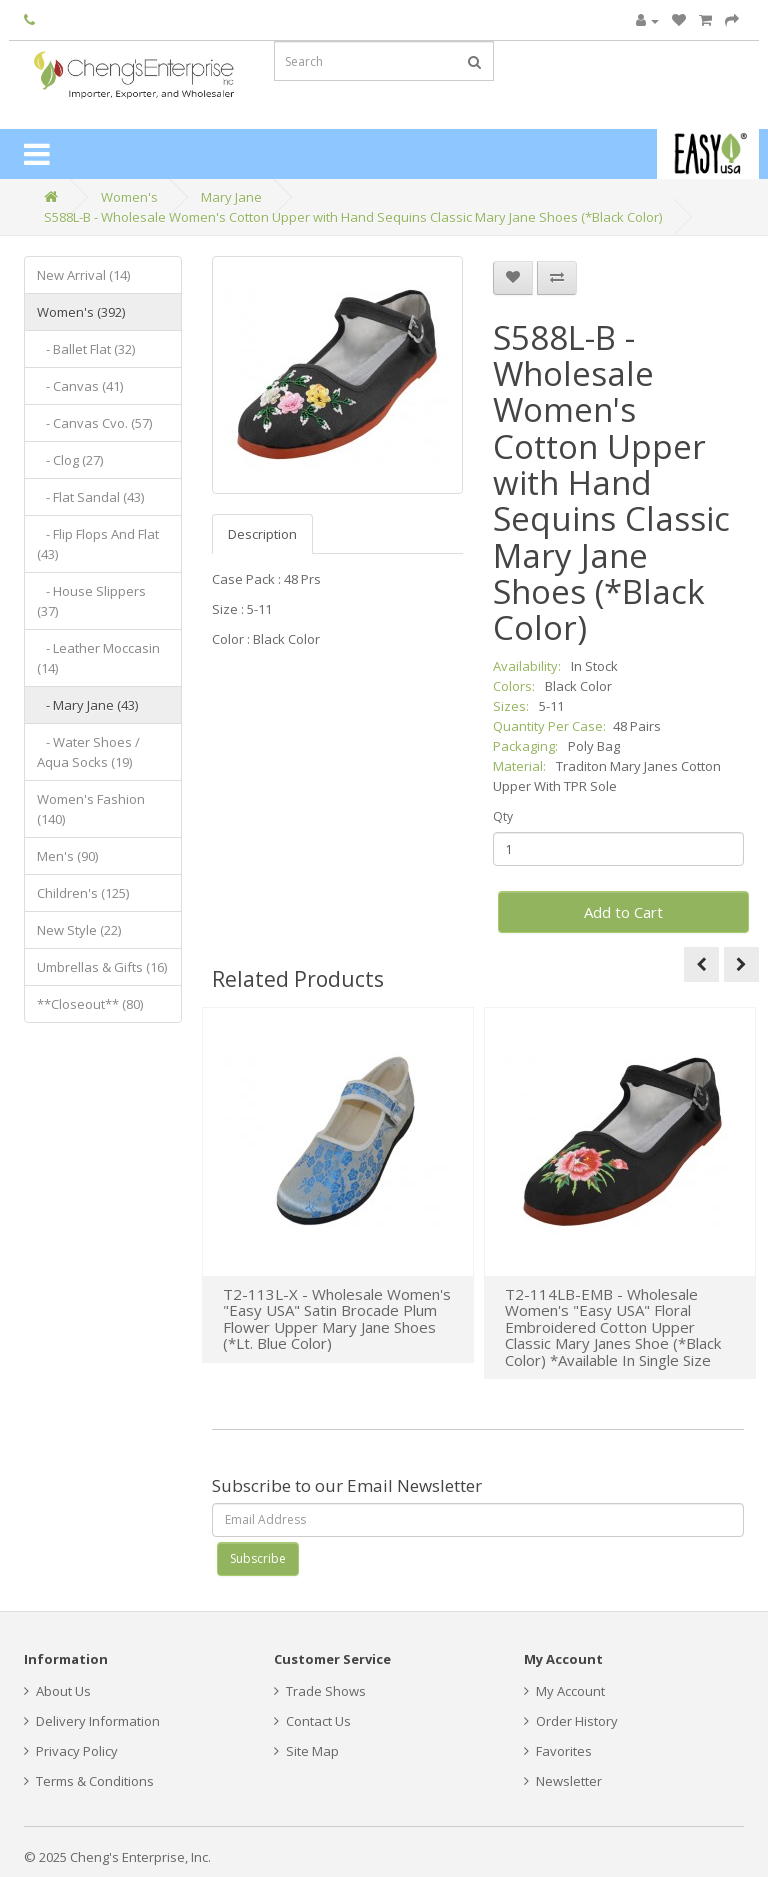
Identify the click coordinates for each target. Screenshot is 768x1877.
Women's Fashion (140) (91, 809)
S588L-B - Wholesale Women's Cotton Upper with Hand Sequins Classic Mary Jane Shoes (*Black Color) (353, 217)
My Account (564, 1691)
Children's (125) (83, 893)
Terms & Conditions (89, 1781)
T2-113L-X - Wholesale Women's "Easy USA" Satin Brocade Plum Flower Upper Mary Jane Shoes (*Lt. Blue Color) (337, 1319)
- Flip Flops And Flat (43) (98, 544)
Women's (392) (81, 312)
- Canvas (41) (80, 386)
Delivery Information (92, 1721)
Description (262, 534)
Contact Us (312, 1721)
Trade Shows (320, 1691)
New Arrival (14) (83, 275)
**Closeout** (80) (90, 1004)
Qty (503, 816)
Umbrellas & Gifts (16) (102, 967)
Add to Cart (623, 912)
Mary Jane (231, 197)
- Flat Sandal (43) (90, 497)
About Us (57, 1691)
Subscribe (258, 1558)
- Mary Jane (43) (87, 705)
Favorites (558, 1751)
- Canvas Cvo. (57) (94, 423)
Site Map (306, 1751)
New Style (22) (79, 930)
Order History (571, 1721)
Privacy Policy (71, 1751)
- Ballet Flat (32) (86, 349)
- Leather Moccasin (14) (98, 658)
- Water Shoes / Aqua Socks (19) (88, 752)
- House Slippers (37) (91, 601)
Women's (129, 197)
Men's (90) (67, 856)
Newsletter (563, 1781)
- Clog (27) (70, 460)
